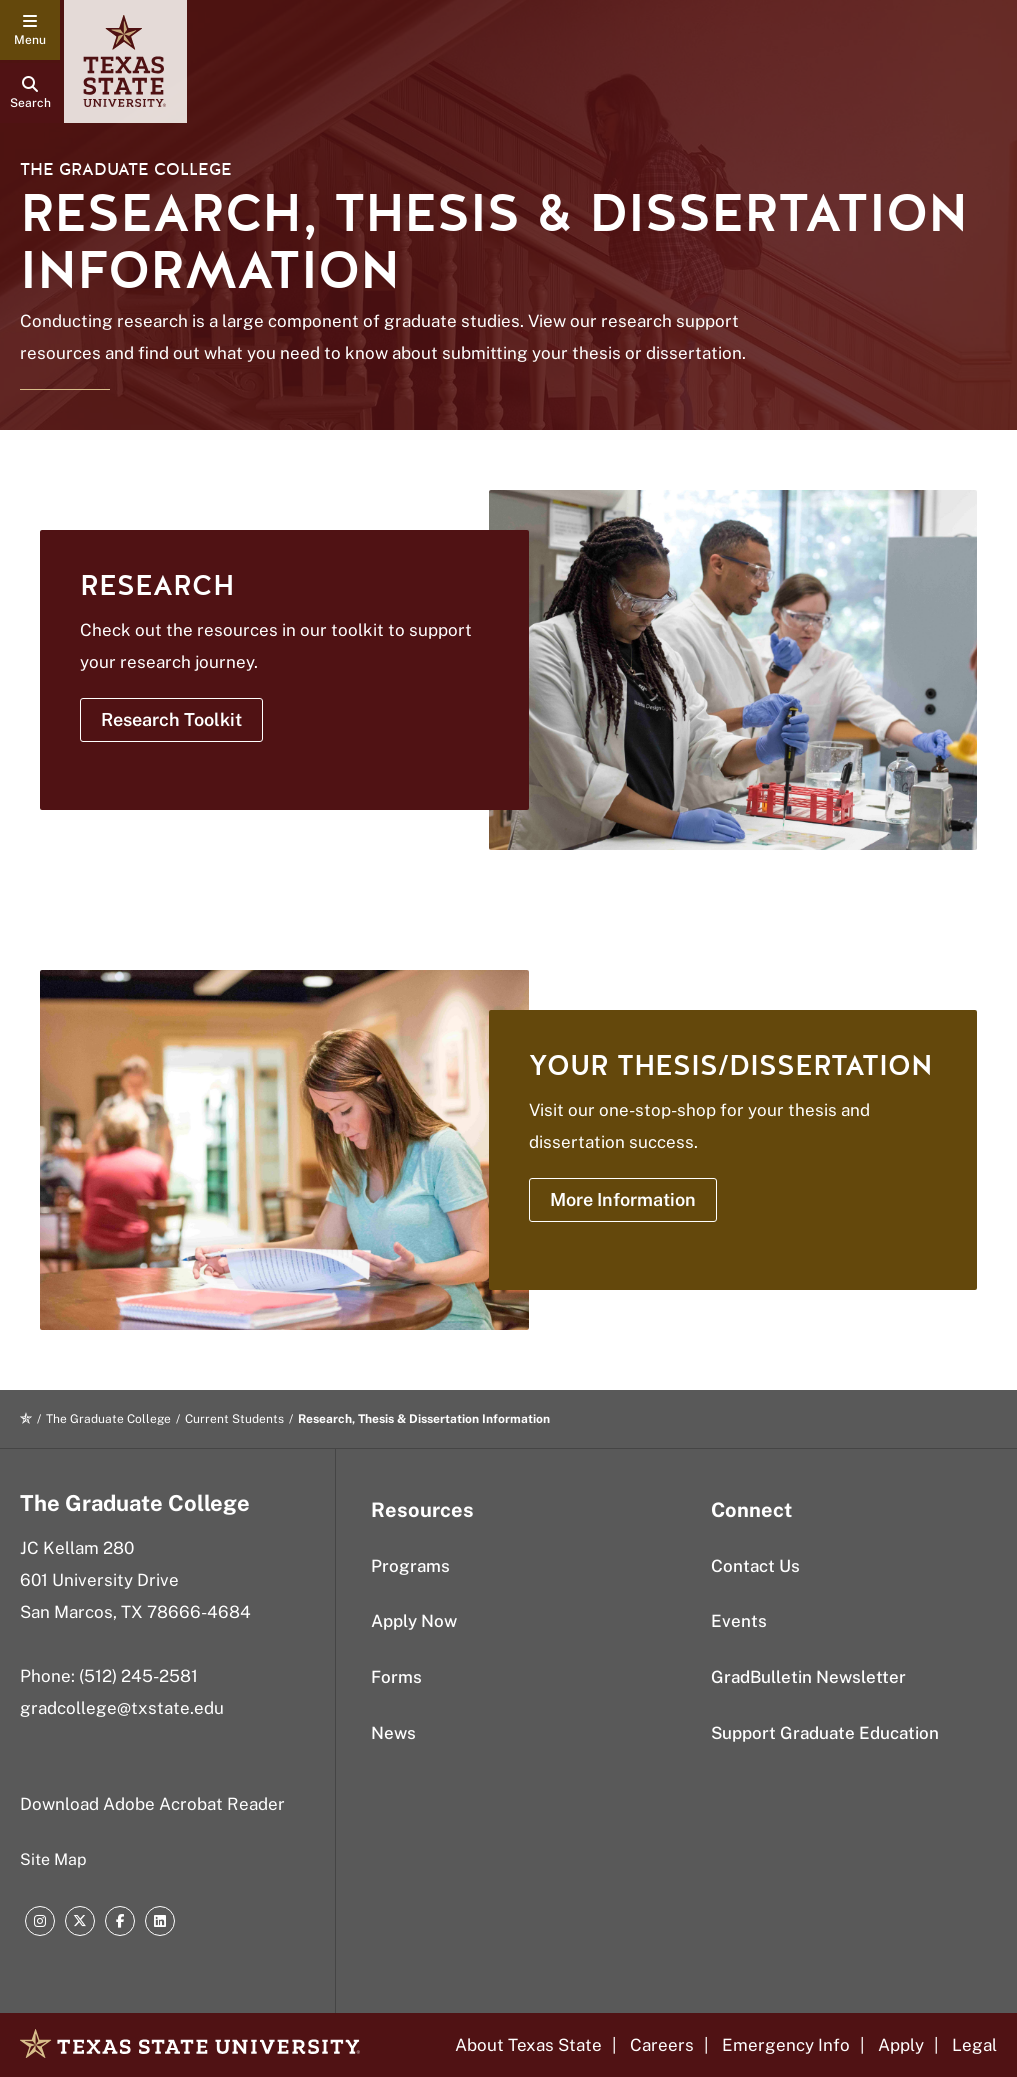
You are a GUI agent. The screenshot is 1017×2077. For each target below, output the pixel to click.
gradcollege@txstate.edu (122, 1708)
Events (739, 1621)
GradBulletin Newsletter (808, 1677)
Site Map (53, 1859)
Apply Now (414, 1621)
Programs (410, 1566)
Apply (901, 2045)
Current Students (234, 1419)
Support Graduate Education (825, 1733)
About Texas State (528, 2045)
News (393, 1733)
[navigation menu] (30, 30)
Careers (662, 2045)
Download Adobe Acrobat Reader (152, 1804)
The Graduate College (126, 169)
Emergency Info (786, 2045)
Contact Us (755, 1566)
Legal (974, 2045)
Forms (396, 1677)
